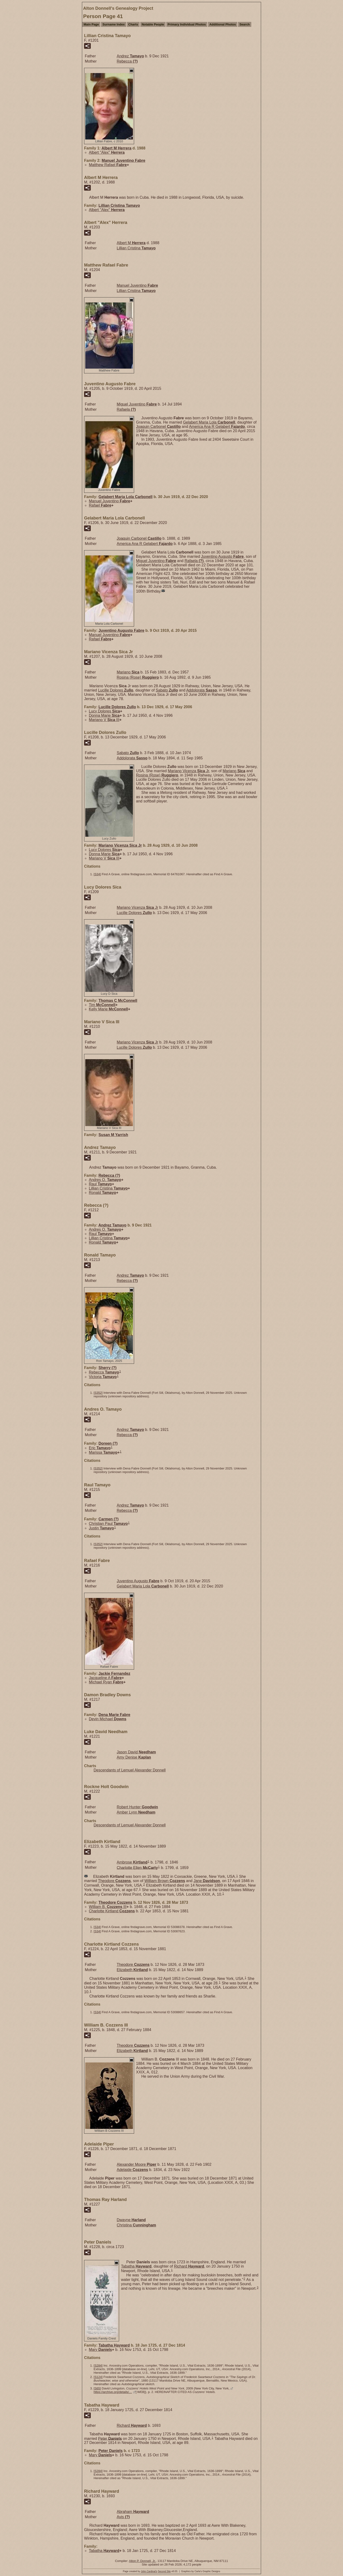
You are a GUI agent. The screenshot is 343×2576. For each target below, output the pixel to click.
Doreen (107, 1443)
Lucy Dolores (104, 711)
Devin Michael (107, 1719)
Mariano (128, 672)
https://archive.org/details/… (113, 2392)
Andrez (130, 56)
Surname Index (113, 24)
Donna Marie (104, 715)
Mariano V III (104, 720)
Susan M (113, 1135)
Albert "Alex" (107, 152)
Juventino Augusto (222, 556)
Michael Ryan (106, 1682)
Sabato (167, 690)
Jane (206, 1881)
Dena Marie (114, 1715)
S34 (97, 874)
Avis (123, 2517)
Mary (100, 2350)
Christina (136, 2225)
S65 (97, 2388)
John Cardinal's (149, 2571)
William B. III (107, 1907)
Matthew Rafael (108, 165)
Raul (100, 1184)
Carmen (108, 1519)
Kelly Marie (108, 1009)
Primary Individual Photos (187, 24)
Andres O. (105, 1180)
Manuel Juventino (123, 160)
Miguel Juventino (137, 404)
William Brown (164, 1881)
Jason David (136, 1752)
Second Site (164, 2571)
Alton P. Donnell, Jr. (142, 2561)
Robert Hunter (137, 1807)
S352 (98, 1392)
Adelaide (132, 2170)
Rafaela (126, 409)
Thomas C (117, 1001)
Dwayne (131, 2220)
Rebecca (127, 61)
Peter (110, 2438)
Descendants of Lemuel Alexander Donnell (130, 1770)
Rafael (100, 505)
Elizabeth (132, 1970)
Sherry (107, 1368)
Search (244, 24)
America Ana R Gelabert (217, 427)
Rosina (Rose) (138, 677)
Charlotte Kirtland (112, 1911)
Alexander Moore (136, 2164)
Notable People (153, 24)
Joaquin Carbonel (158, 427)
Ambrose (132, 1862)
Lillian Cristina (119, 205)
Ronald (102, 1193)
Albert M (116, 148)
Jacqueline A (105, 1678)
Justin (101, 1528)
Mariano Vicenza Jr (188, 771)
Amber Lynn (136, 1812)
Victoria (103, 1377)
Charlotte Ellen (137, 1867)
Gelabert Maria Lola (209, 422)
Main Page (91, 24)
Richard (189, 2266)
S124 (98, 2377)
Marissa (103, 1452)
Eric (100, 1448)
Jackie (114, 1673)
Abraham (133, 2512)
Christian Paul (108, 1524)
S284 (98, 2365)
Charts (133, 24)
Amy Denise (134, 1757)
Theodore (114, 1881)
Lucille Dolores (115, 690)
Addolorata (201, 690)
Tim (102, 1005)
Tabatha (136, 2266)
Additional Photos (222, 24)
